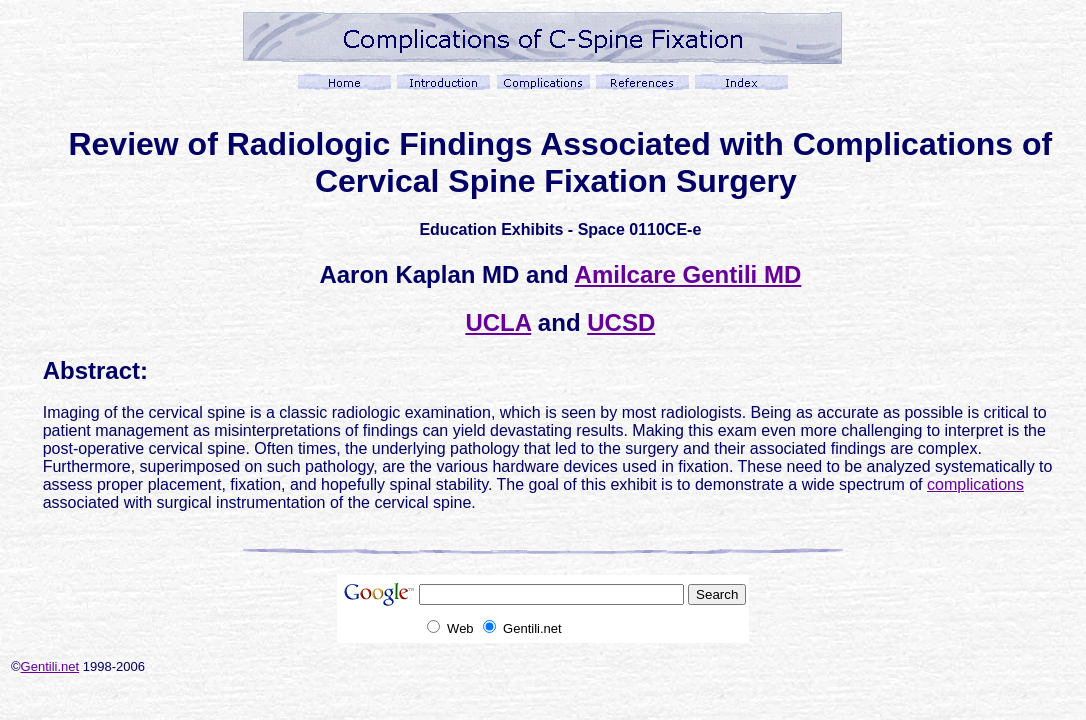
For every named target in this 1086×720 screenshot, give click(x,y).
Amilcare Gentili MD (688, 274)
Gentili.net (50, 666)
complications (975, 484)
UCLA (498, 322)
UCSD (621, 322)
